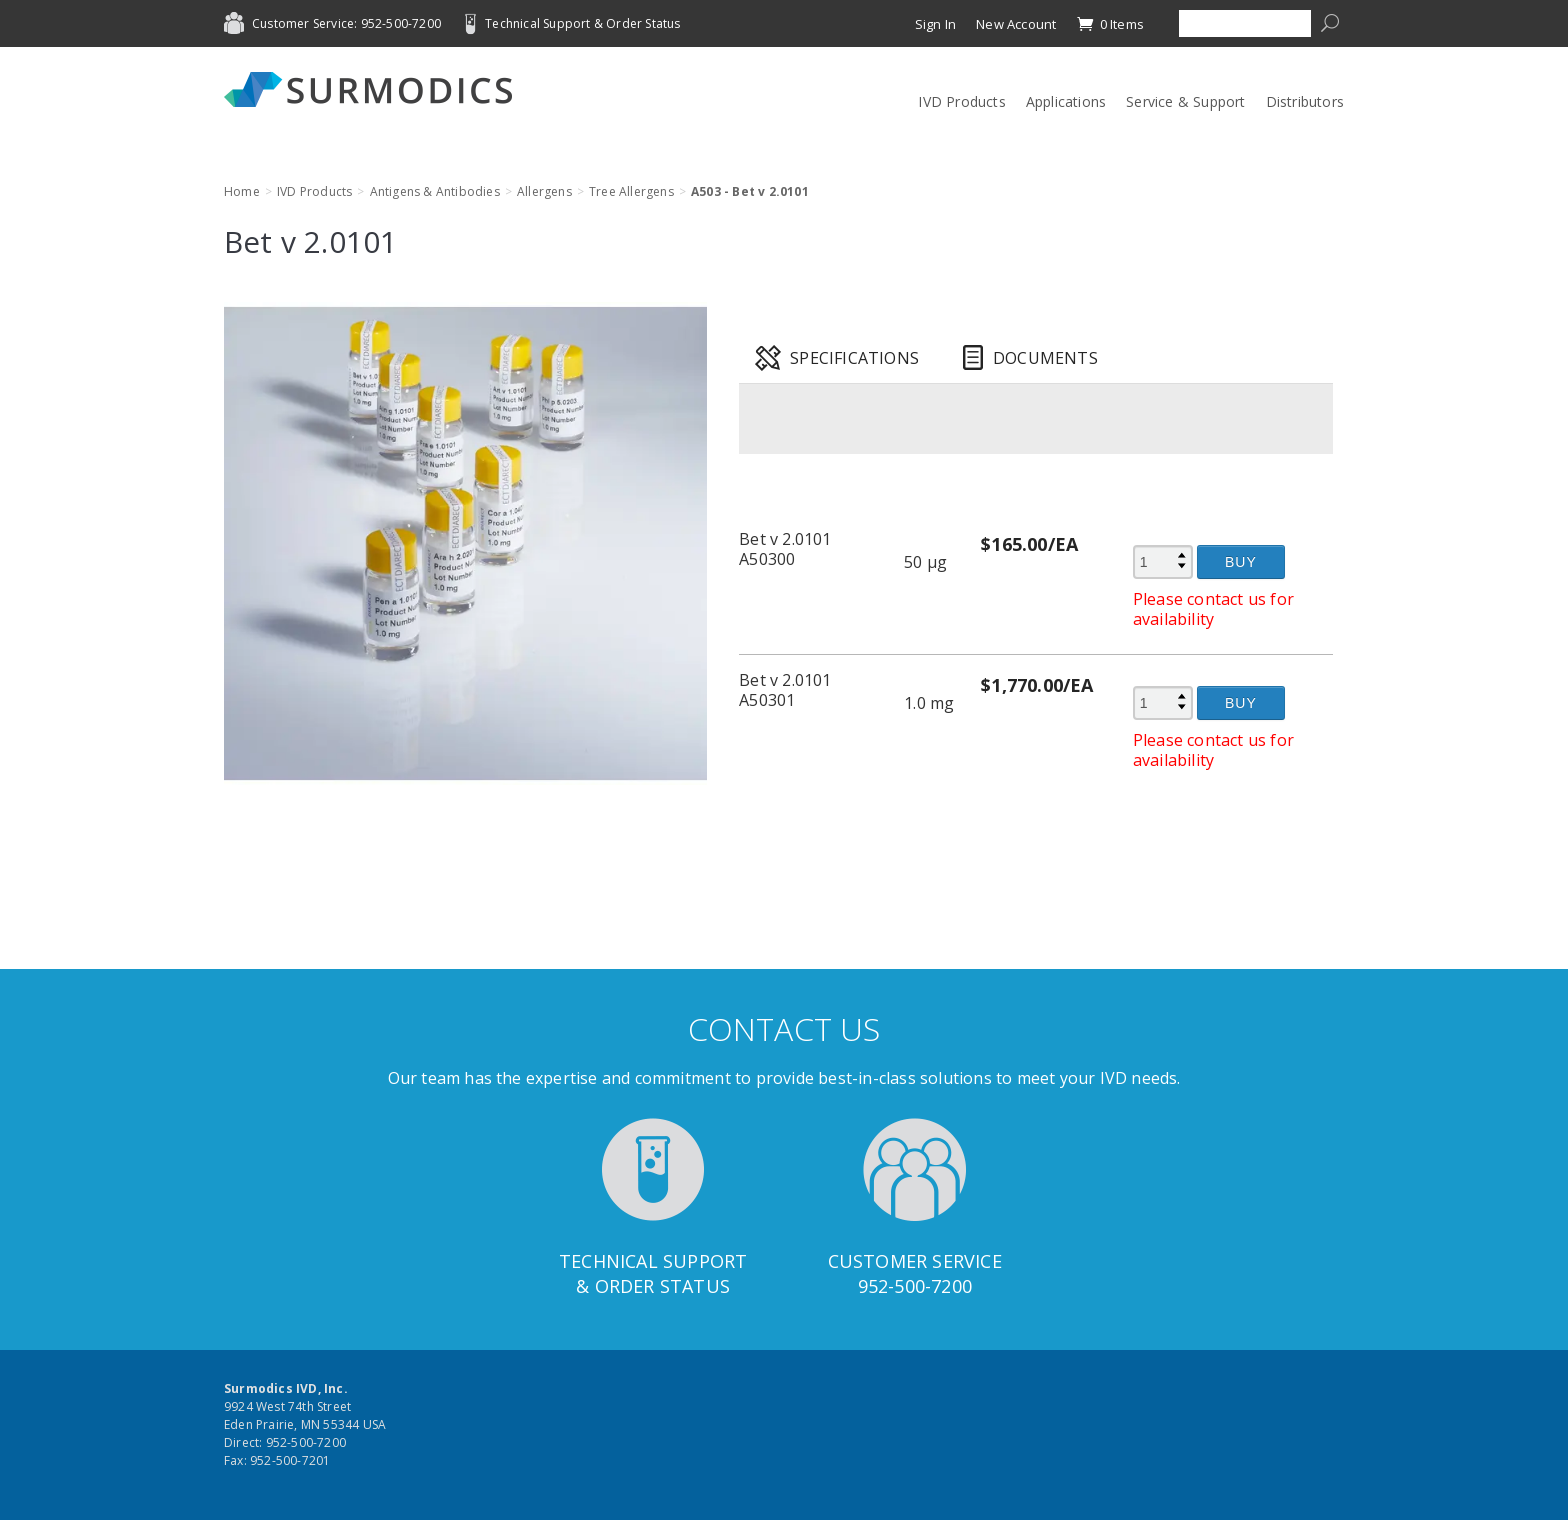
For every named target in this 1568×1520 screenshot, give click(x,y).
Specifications (854, 358)
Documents (1045, 358)
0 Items (1110, 24)
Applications (1066, 101)
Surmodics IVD (374, 89)
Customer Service (915, 1261)
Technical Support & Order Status (582, 23)
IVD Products (961, 101)
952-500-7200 (915, 1286)
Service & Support (1185, 101)
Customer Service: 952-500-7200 (346, 23)
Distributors (1305, 101)
